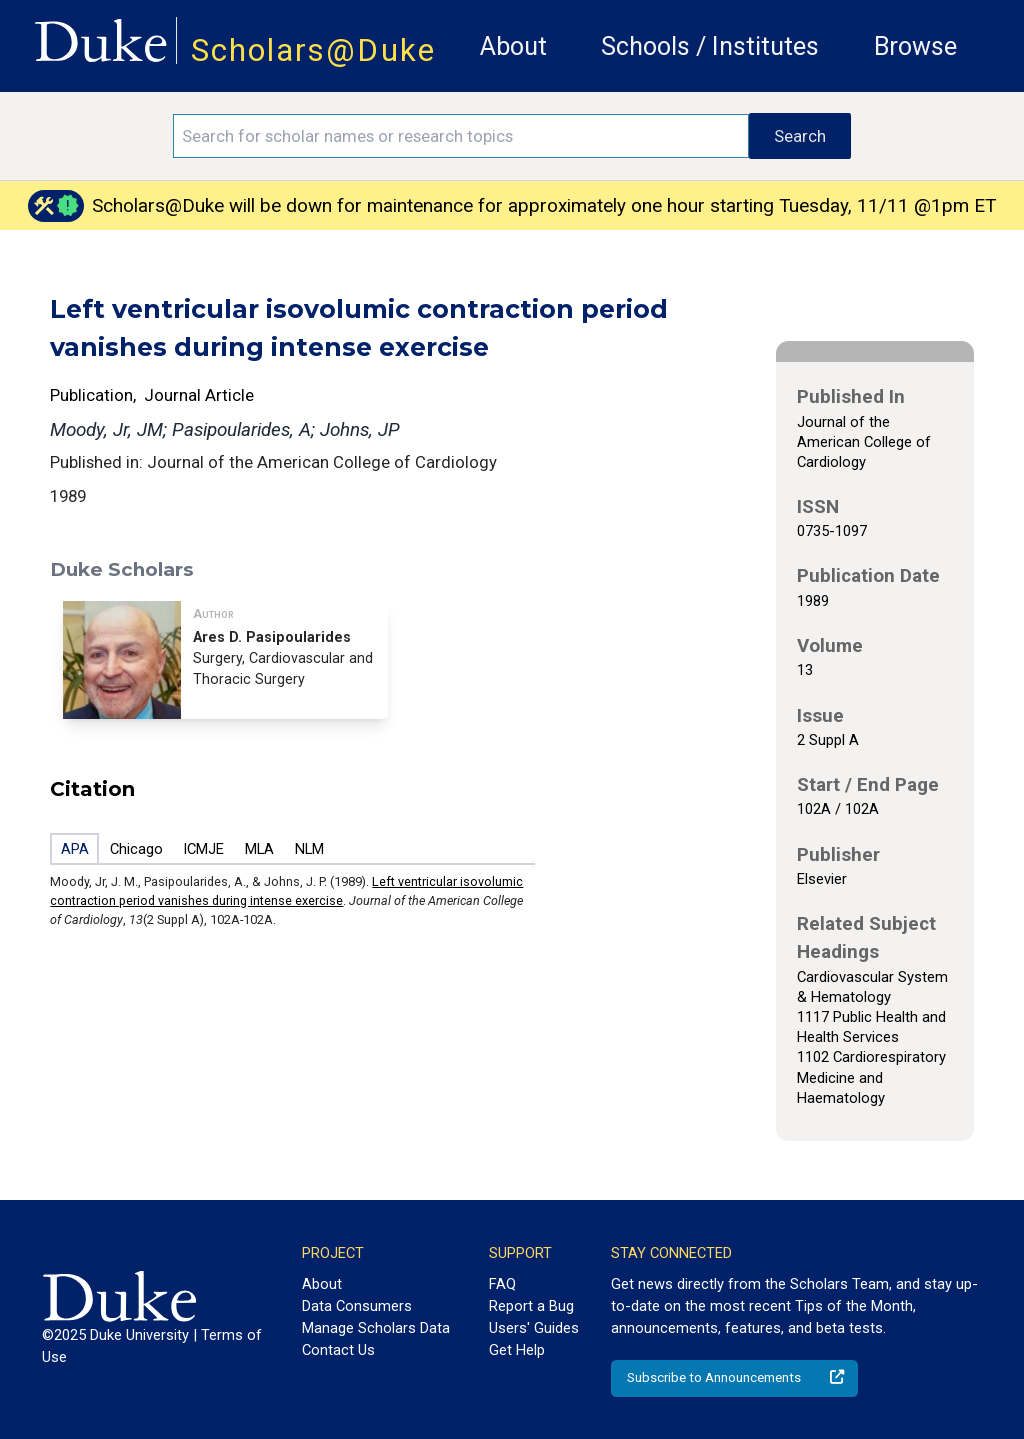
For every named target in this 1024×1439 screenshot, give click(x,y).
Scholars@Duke (313, 50)
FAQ (502, 1284)
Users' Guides (534, 1328)
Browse (915, 46)
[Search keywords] (461, 136)
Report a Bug (531, 1306)
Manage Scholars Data (376, 1328)
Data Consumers (357, 1306)
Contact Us (338, 1350)
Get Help (517, 1350)
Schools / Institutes (710, 46)
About (513, 46)
